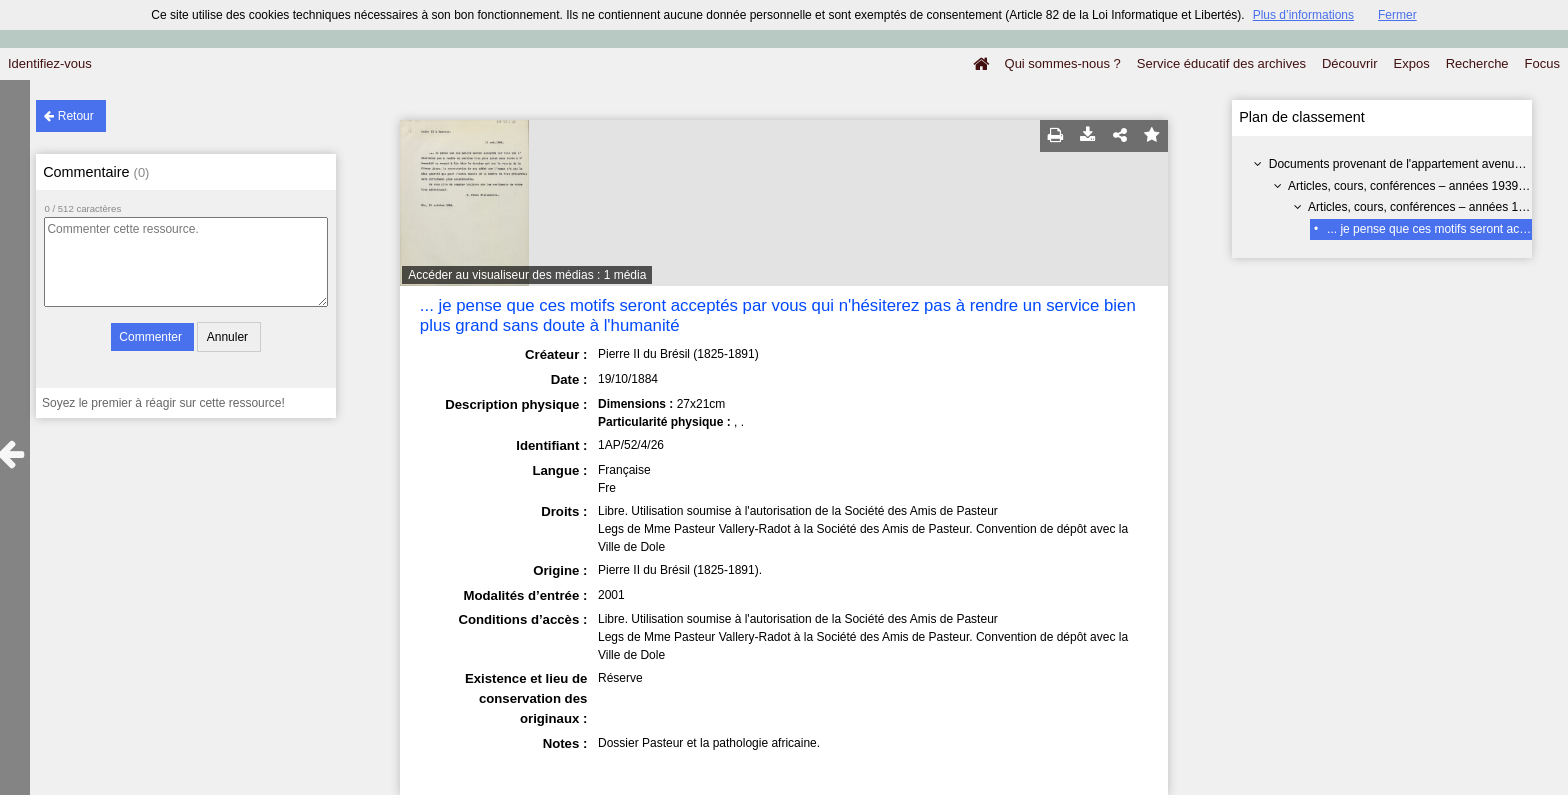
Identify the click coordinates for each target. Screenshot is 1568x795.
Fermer (1397, 15)
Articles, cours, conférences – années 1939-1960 (1418, 186)
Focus (1542, 63)
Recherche (1477, 63)
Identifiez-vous (50, 63)
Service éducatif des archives (1221, 63)
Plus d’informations (1303, 15)
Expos (1412, 63)
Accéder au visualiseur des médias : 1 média (527, 275)
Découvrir (1350, 63)
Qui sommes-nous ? (1063, 63)
